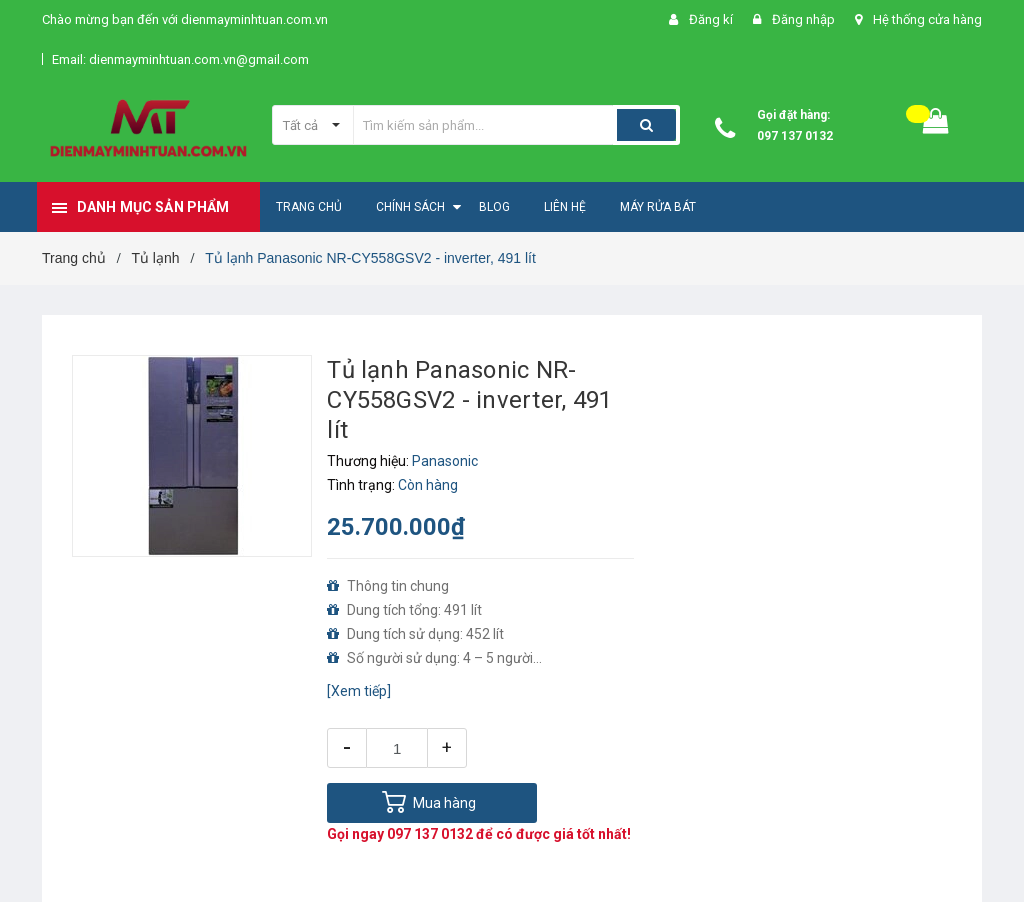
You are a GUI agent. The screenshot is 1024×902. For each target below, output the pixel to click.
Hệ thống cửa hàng (927, 19)
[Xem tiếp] (359, 691)
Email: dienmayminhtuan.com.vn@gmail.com (180, 59)
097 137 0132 (795, 136)
